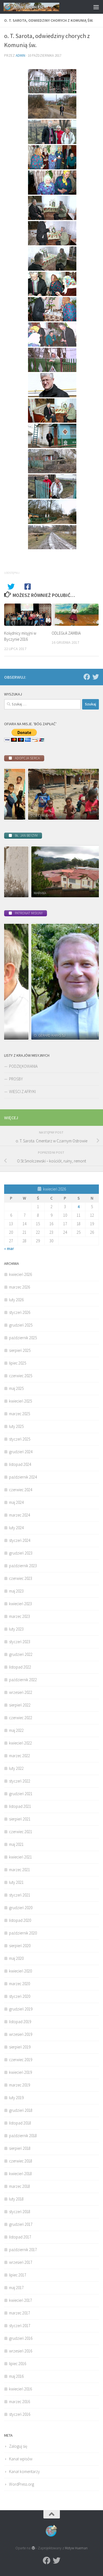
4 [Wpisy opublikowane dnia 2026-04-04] (78, 1206)
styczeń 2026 (19, 1312)
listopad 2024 (20, 1464)
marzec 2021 (19, 1869)
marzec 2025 (19, 1413)
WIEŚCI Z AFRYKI (22, 1091)
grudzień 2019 (20, 2009)
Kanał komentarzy (24, 2471)
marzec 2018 (19, 2186)
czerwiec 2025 (20, 1375)
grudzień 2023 (20, 1553)
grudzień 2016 (20, 2338)
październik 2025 (23, 1337)
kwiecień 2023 (20, 1603)
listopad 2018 (20, 2123)
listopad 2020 (20, 1920)
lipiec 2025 (17, 1363)
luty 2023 (16, 1629)
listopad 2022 (20, 1667)
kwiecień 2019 (20, 2072)
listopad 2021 (20, 1806)
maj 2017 (16, 2287)
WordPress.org (21, 2484)
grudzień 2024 (20, 1451)
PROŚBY (16, 1079)
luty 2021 (16, 1882)
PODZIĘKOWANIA (23, 1066)
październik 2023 (23, 1565)
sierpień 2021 (19, 1819)
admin (20, 55)
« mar (9, 1248)
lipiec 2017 (17, 2275)
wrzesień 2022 (20, 1692)
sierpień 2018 (19, 2148)
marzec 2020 (19, 1983)
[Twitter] (95, 676)
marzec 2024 (19, 1515)
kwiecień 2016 (20, 2389)
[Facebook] (86, 676)
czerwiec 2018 (20, 2161)
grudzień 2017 (20, 2224)
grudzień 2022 (20, 1654)
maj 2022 (16, 1730)
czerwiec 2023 (20, 1578)
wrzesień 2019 (20, 2034)
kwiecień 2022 (20, 1743)
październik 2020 (23, 1933)
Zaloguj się (18, 2446)
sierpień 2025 (19, 1350)
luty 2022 (16, 1768)
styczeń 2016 (19, 2414)
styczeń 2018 (19, 2211)
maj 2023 (16, 1591)
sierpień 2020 (19, 1945)
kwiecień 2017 (20, 2300)
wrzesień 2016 (20, 2351)
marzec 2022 (19, 1755)
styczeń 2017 (19, 2325)
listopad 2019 (20, 2021)
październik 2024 (23, 1477)
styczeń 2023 (19, 1641)
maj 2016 (16, 2376)
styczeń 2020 (19, 1996)
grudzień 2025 (20, 1325)
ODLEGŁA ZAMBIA (66, 633)
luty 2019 (16, 2097)
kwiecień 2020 (20, 1971)
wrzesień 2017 (20, 2262)
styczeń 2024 (19, 1540)
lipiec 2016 (17, 2363)
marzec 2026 (19, 1287)
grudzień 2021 (20, 1793)
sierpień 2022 (19, 1705)
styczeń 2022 (19, 1781)
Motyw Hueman (76, 2548)
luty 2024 (16, 1527)
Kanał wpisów (20, 2458)
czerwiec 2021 (20, 1831)
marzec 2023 (19, 1616)
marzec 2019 (19, 2085)
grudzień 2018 (20, 2110)
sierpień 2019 (19, 2047)
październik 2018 (23, 2135)
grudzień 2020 (20, 1907)
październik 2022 (23, 1679)
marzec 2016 (19, 2401)
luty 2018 (16, 2199)
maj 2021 (16, 1844)
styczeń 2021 (19, 1895)
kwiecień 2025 (20, 1401)
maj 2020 (16, 1958)
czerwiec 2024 (20, 1489)
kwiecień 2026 (20, 1274)
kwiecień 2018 (20, 2173)
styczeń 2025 (19, 1439)
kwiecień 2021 (20, 1857)
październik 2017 (23, 2249)
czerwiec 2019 (20, 2059)
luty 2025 (16, 1426)
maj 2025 (16, 1388)
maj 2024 (16, 1502)
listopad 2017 (20, 2237)
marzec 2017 (19, 2313)
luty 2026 (16, 1299)
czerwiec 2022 (20, 1717)
